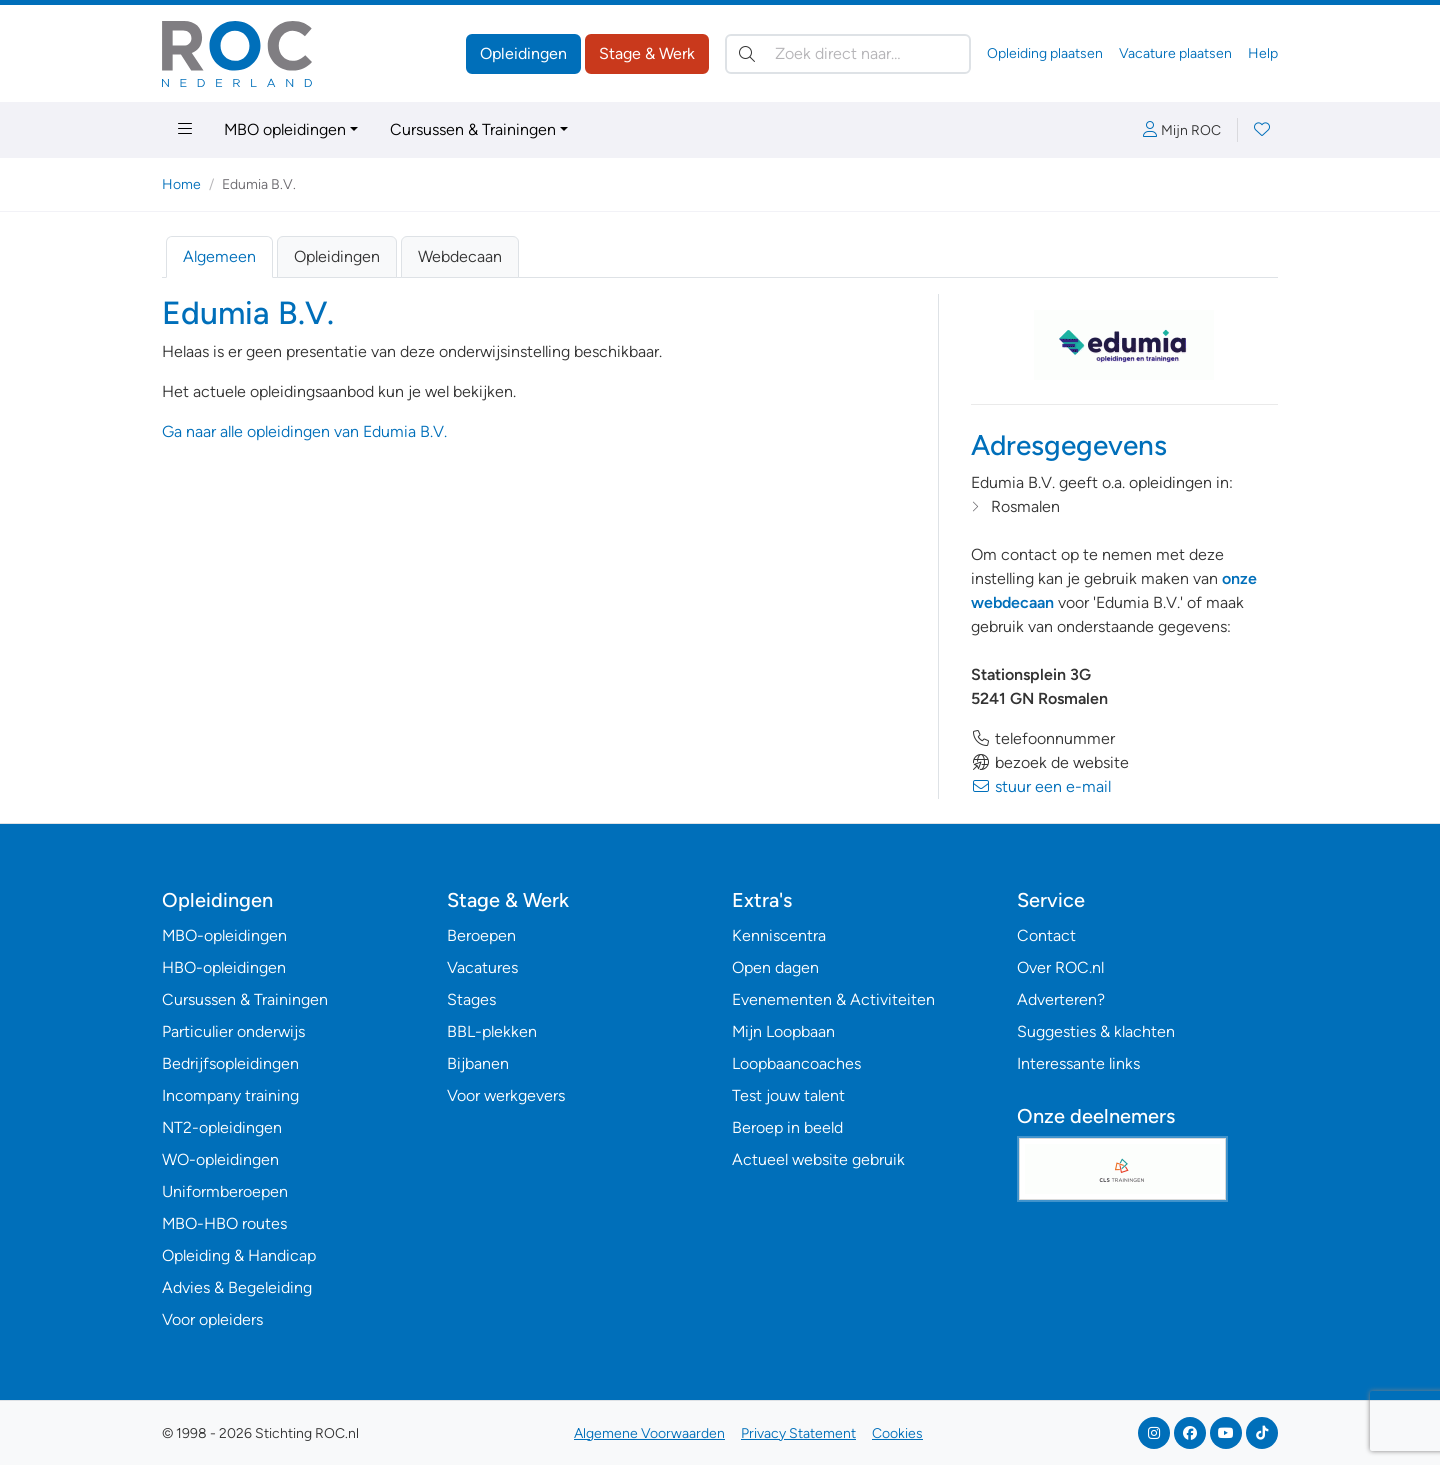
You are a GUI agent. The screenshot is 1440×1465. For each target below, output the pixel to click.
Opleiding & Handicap (239, 1255)
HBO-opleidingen (224, 967)
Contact (1046, 935)
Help (1263, 53)
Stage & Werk (647, 53)
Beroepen (481, 935)
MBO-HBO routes (224, 1223)
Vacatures (482, 967)
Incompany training (230, 1095)
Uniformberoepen (225, 1191)
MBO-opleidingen (224, 935)
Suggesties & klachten (1096, 1031)
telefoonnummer (1043, 738)
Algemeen (219, 256)
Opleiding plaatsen (1045, 53)
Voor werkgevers (506, 1095)
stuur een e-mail (1041, 786)
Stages (471, 999)
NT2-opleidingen (222, 1127)
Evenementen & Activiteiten (833, 999)
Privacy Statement (798, 1433)
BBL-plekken (492, 1031)
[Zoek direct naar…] (848, 54)
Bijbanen (478, 1063)
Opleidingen (523, 53)
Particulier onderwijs (233, 1031)
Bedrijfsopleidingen (230, 1063)
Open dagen (775, 967)
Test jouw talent (788, 1095)
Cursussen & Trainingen (473, 129)
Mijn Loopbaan (783, 1031)
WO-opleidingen (220, 1159)
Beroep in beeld (787, 1127)
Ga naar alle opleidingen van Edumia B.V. (304, 431)
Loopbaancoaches (796, 1063)
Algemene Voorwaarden (649, 1433)
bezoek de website (1050, 762)
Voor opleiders (212, 1319)
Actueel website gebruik (818, 1159)
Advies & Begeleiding (237, 1287)
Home (181, 184)
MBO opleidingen (285, 129)
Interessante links (1078, 1063)
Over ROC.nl (1060, 967)
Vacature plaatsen (1175, 53)
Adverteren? (1061, 999)
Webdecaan (460, 256)
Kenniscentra (779, 935)
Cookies (897, 1433)
